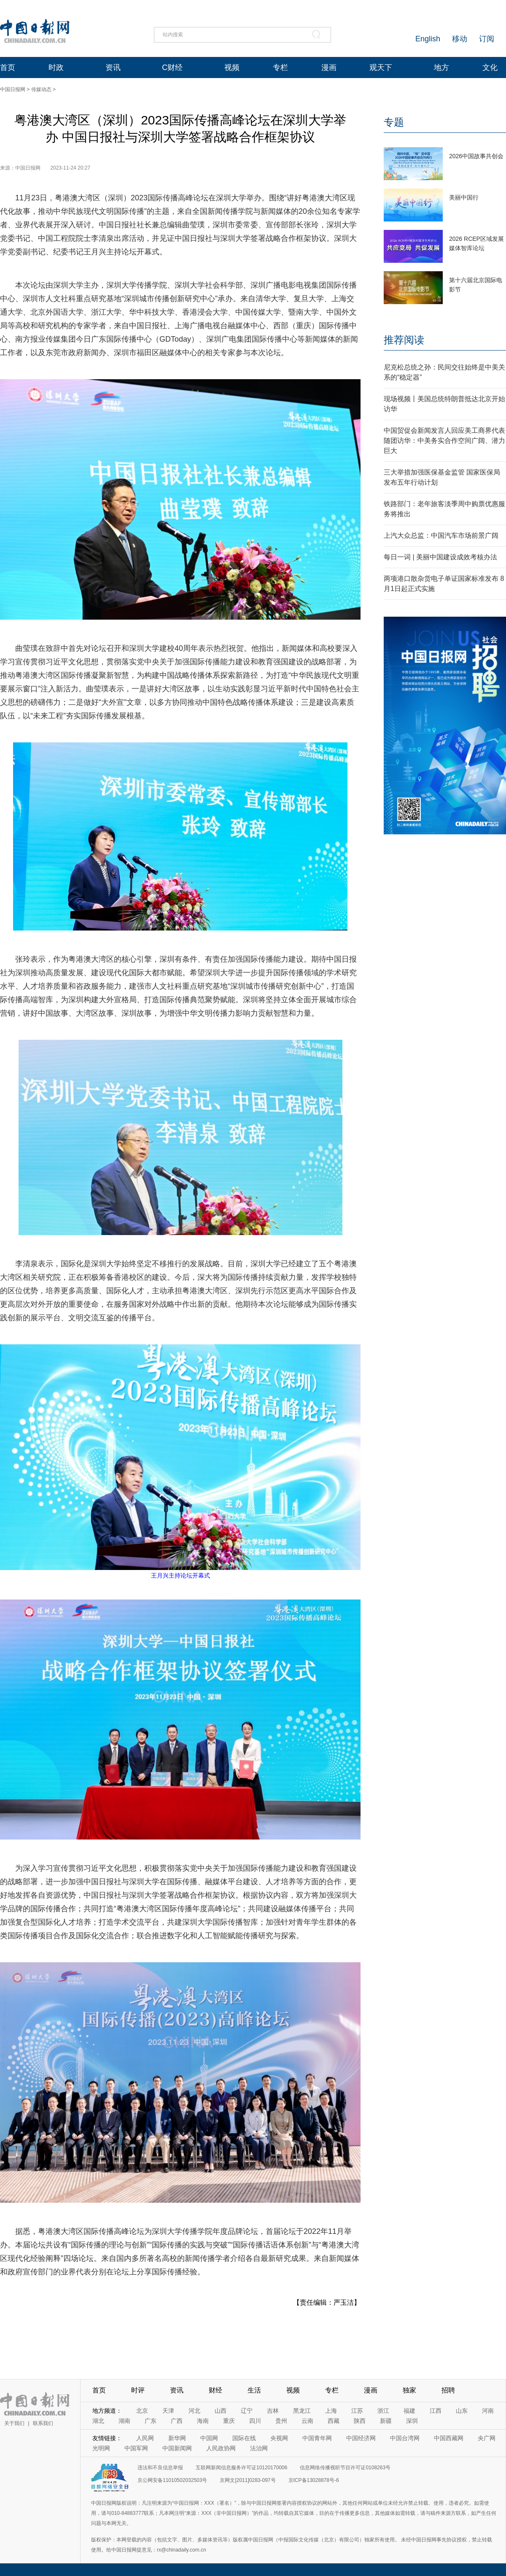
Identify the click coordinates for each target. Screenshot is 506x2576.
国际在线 (244, 2438)
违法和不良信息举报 (160, 2468)
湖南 (124, 2420)
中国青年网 (317, 2438)
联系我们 (43, 2423)
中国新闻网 (177, 2448)
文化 (490, 67)
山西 (220, 2410)
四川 (255, 2420)
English (427, 39)
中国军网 (136, 2448)
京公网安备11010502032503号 (172, 2480)
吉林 (273, 2410)
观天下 (380, 67)
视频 (232, 67)
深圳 (412, 2420)
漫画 (328, 67)
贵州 (281, 2420)
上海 (331, 2410)
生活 (254, 2390)
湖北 (98, 2420)
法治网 (259, 2448)
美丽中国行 (464, 197)
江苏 (357, 2410)
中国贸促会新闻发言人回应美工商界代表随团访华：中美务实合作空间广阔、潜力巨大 (444, 440)
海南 (203, 2420)
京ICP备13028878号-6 (313, 2480)
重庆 (229, 2420)
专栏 (280, 67)
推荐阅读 (404, 339)
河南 (488, 2410)
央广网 (486, 2438)
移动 (459, 39)
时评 (138, 2390)
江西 (435, 2410)
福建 (409, 2410)
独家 (409, 2390)
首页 (7, 67)
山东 (462, 2410)
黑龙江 (302, 2410)
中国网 (209, 2438)
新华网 (177, 2438)
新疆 (386, 2420)
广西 (177, 2420)
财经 (215, 2390)
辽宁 (247, 2410)
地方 (441, 67)
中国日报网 (12, 89)
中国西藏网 (448, 2438)
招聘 (448, 2390)
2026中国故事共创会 (476, 156)
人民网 (145, 2438)
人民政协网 (221, 2448)
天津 (168, 2410)
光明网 (101, 2448)
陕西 (360, 2420)
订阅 (486, 39)
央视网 (279, 2438)
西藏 (333, 2420)
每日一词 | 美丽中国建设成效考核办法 (440, 557)
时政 (56, 67)
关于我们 (14, 2423)
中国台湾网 (405, 2438)
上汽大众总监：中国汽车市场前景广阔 (441, 535)
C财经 (172, 67)
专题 (394, 122)
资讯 (113, 67)
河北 (194, 2410)
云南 (307, 2420)
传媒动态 (41, 89)
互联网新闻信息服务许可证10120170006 (241, 2468)
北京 (142, 2410)
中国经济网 (361, 2438)
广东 (150, 2420)
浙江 (383, 2410)
